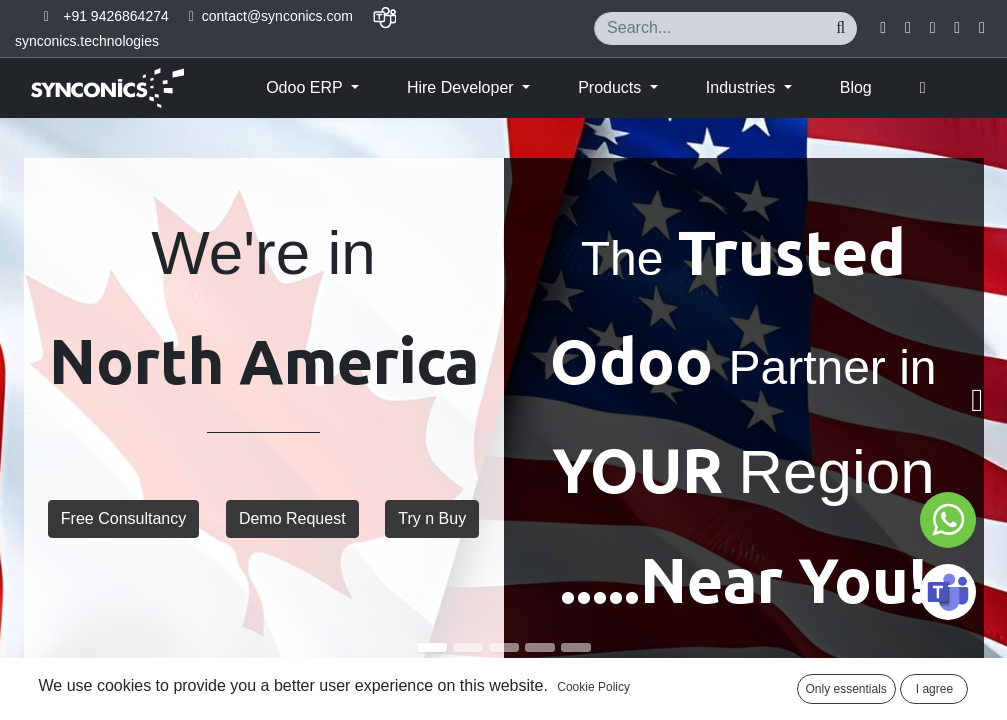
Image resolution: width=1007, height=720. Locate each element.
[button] (923, 88)
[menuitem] (856, 88)
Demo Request (292, 518)
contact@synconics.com (277, 16)
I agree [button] (934, 689)
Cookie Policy (593, 687)
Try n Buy (432, 518)
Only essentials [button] (846, 689)
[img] (40, 400)
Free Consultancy (123, 518)
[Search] (840, 28)
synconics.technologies (87, 41)
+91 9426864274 (116, 16)
